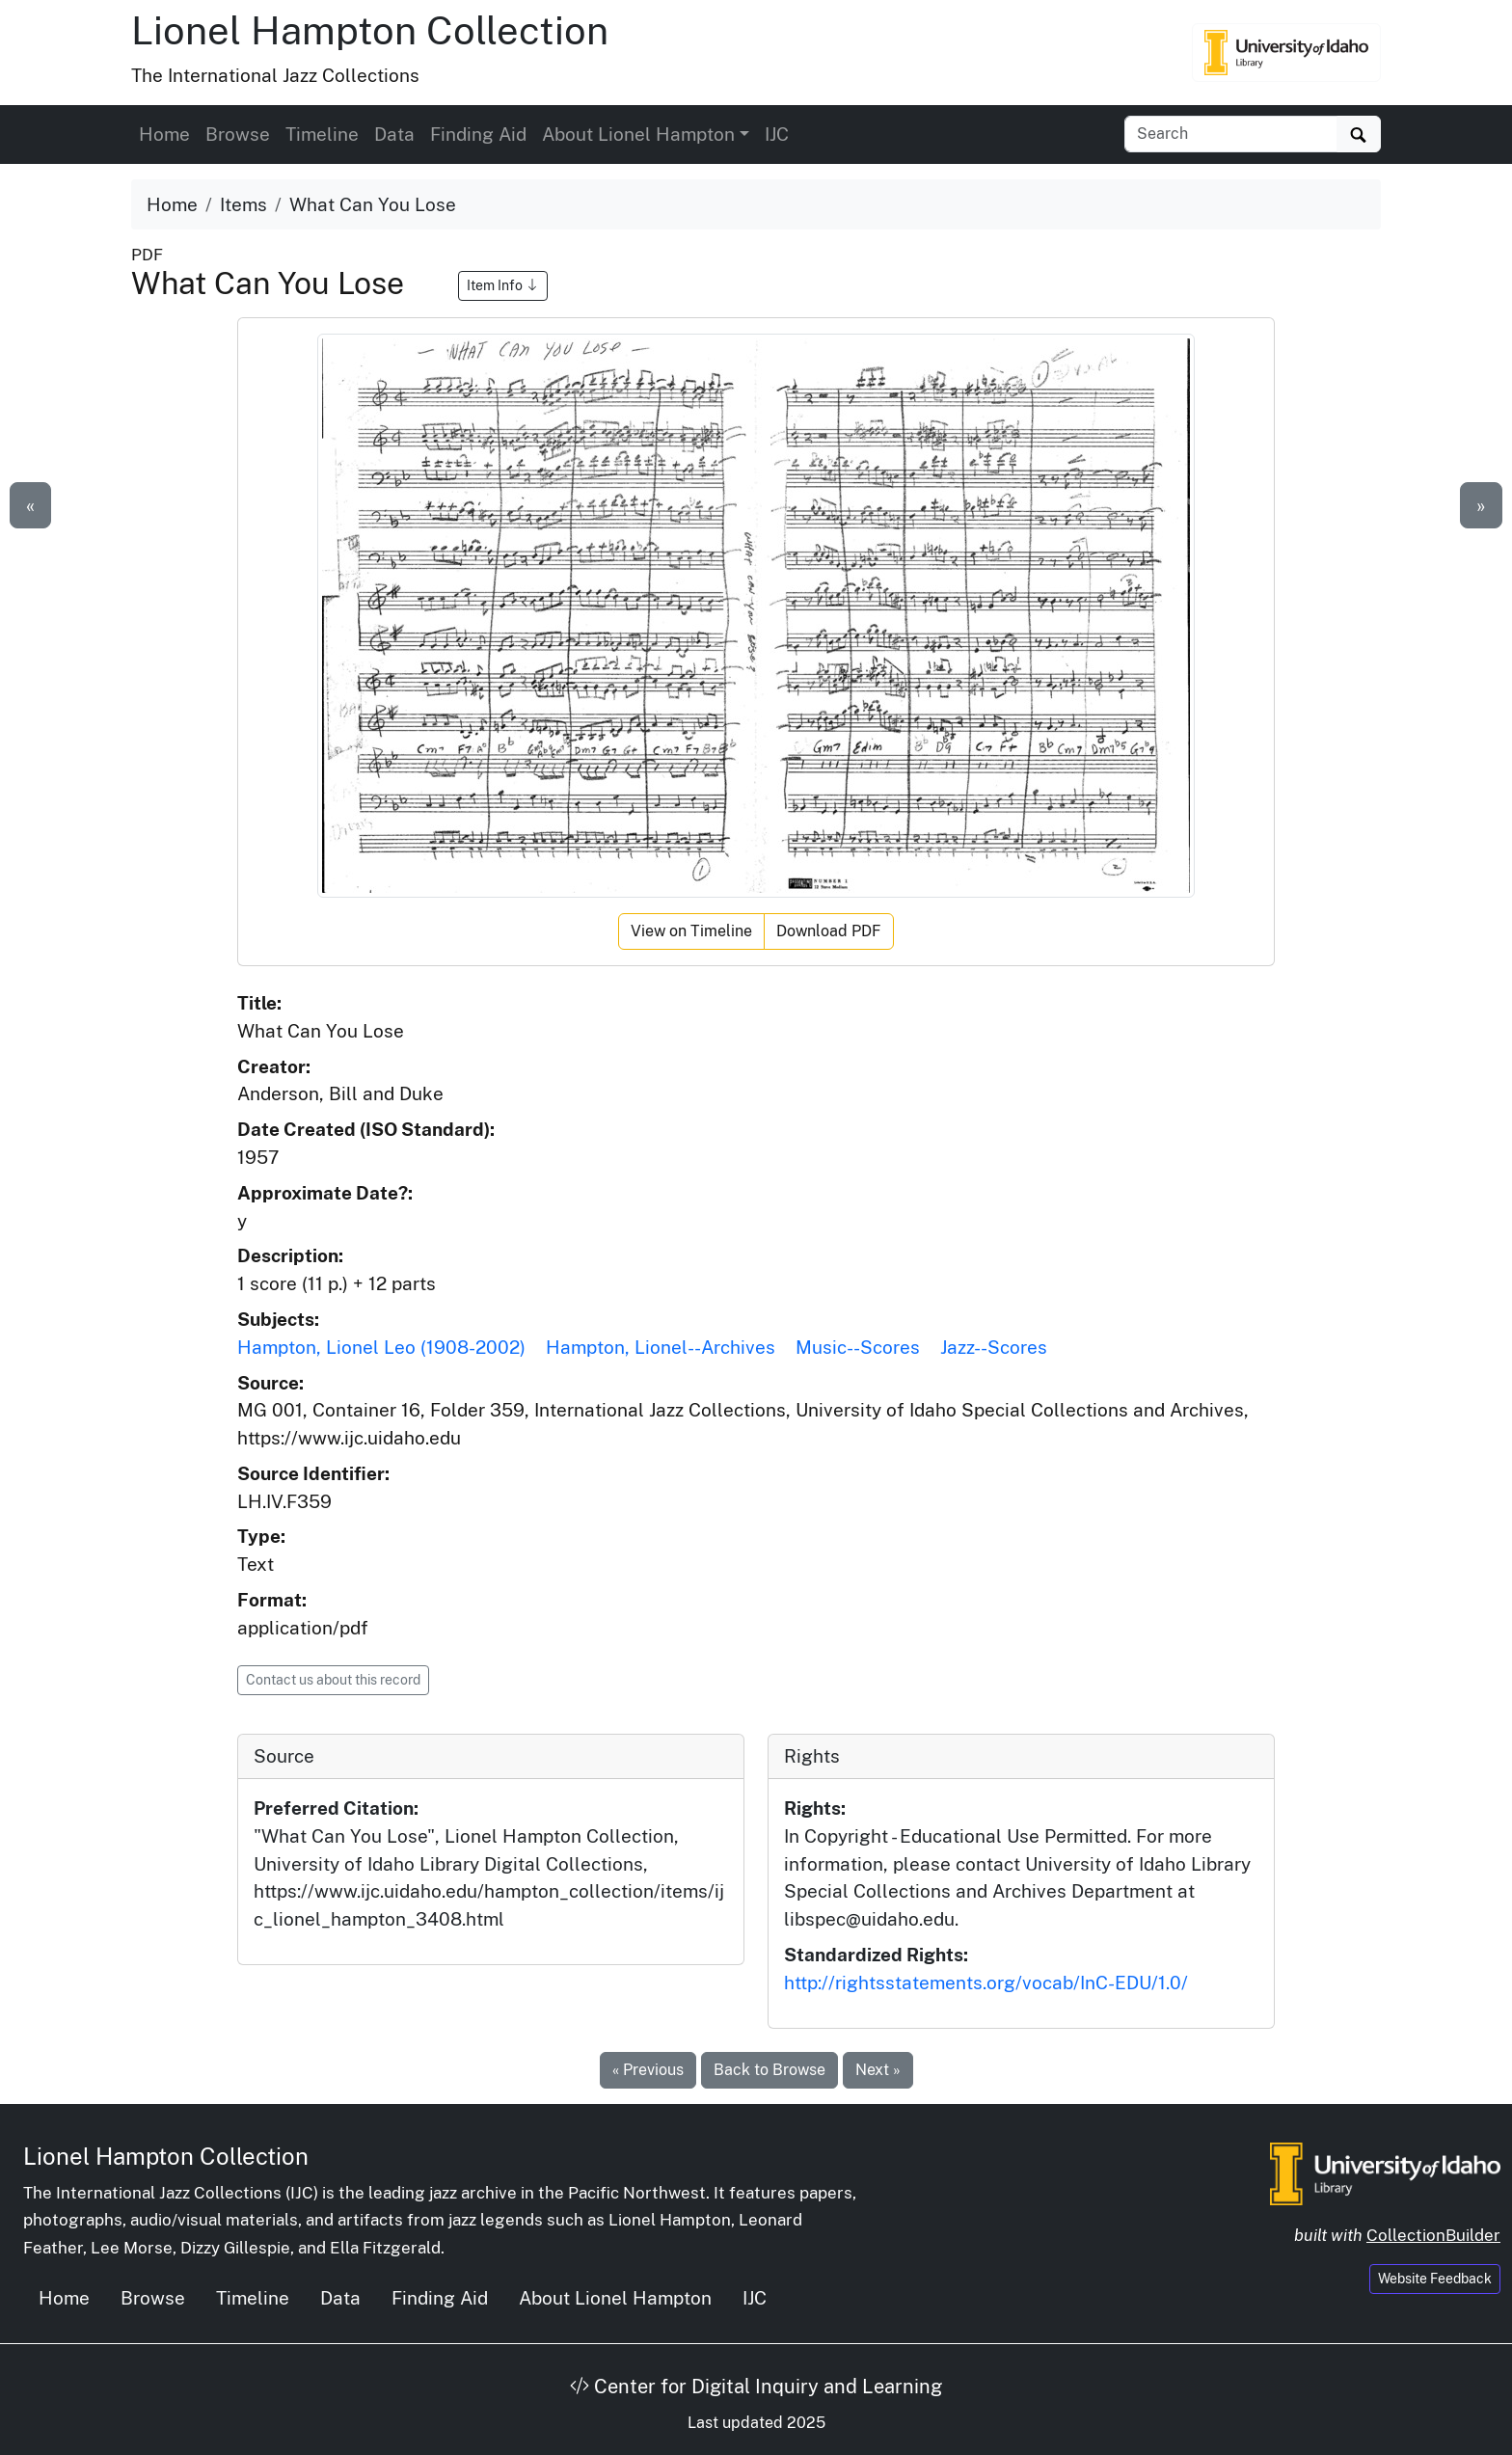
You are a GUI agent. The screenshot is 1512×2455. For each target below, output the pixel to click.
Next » (878, 2070)
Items (243, 204)
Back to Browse (769, 2070)
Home (164, 134)
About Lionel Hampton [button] (638, 134)
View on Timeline (691, 931)
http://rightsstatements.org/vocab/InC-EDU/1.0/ (986, 1982)
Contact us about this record (333, 1679)
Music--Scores (858, 1347)
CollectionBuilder (1433, 2235)
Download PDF (828, 931)
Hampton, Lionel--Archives (660, 1347)
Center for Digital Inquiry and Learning (756, 2386)
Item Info (503, 285)
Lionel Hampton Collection (369, 30)
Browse (237, 134)
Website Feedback (1435, 2278)
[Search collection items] (1230, 134)
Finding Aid (478, 134)
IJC (777, 134)
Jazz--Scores (993, 1347)
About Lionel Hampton (615, 2297)
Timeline (322, 134)
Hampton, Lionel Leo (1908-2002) (381, 1347)
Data (394, 134)
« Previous (648, 2070)
